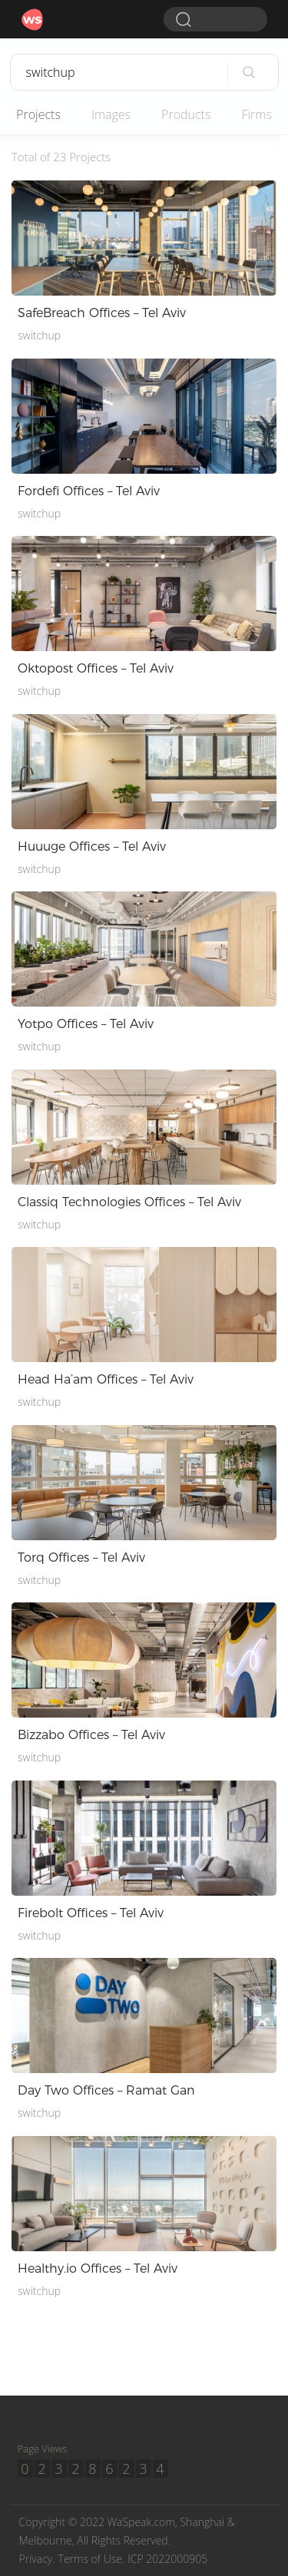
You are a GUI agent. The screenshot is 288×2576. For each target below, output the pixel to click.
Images (111, 114)
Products (185, 114)
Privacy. (37, 2558)
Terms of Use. (91, 2558)
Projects (38, 114)
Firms (256, 114)
